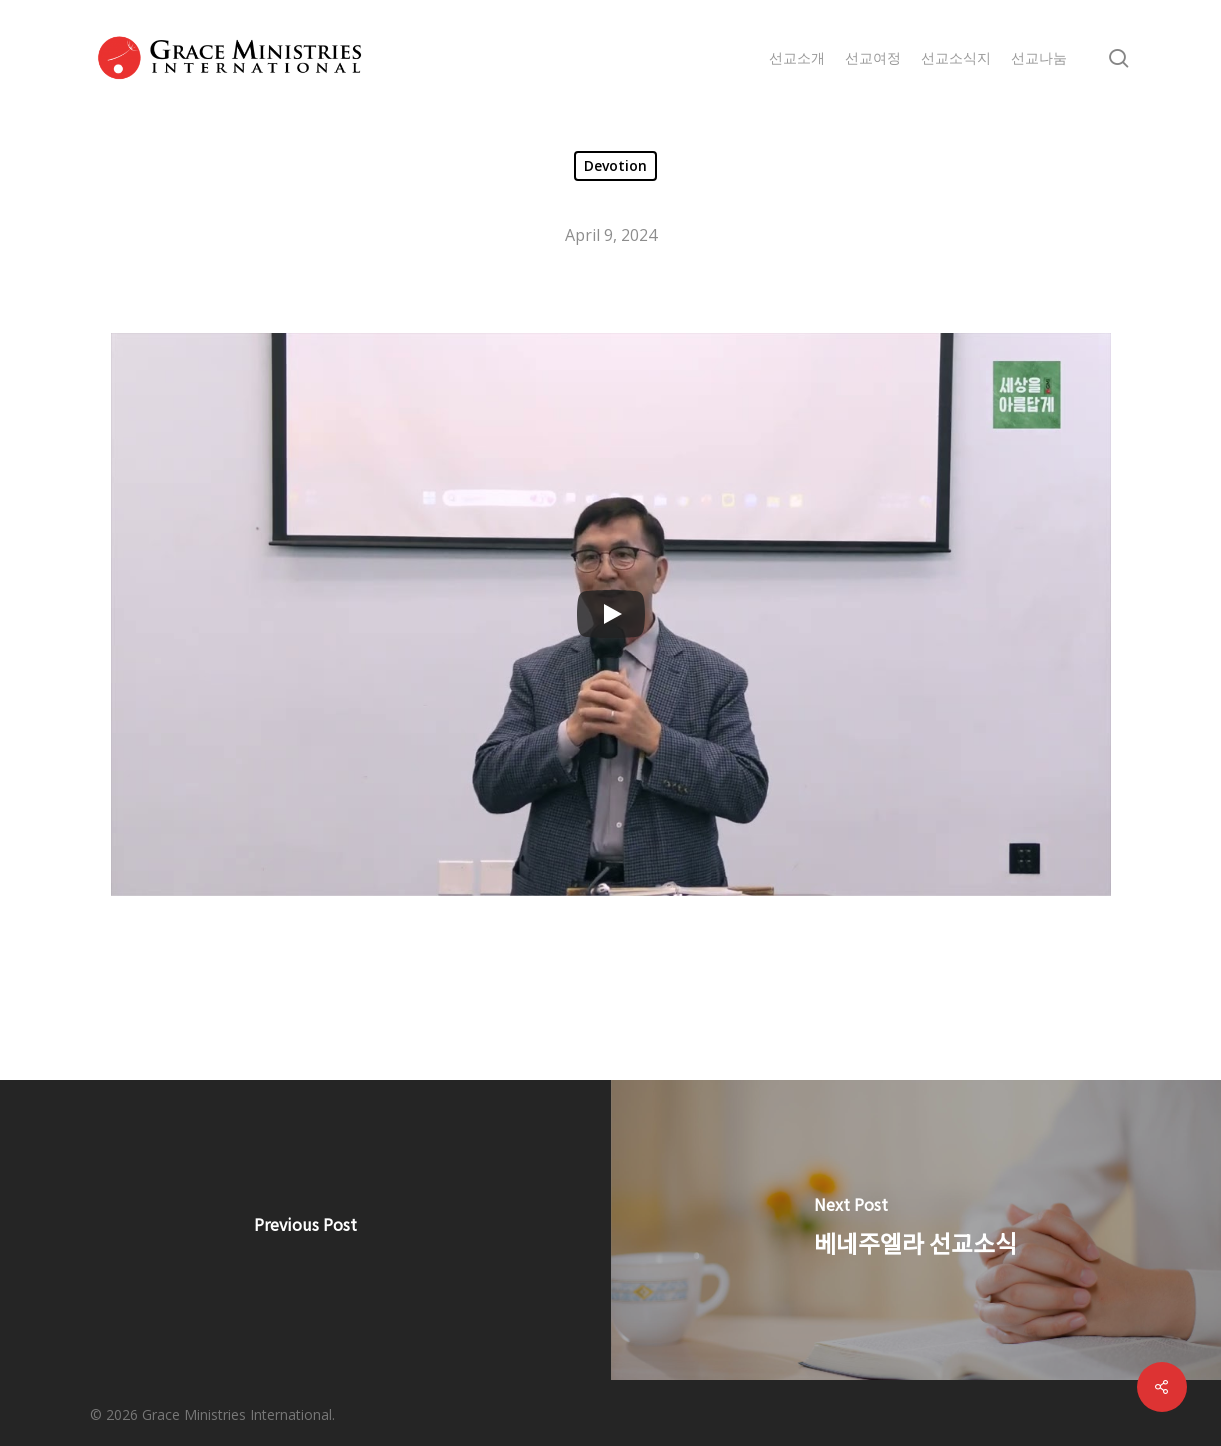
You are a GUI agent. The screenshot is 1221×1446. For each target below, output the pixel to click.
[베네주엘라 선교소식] (916, 1230)
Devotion (615, 165)
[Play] (611, 614)
